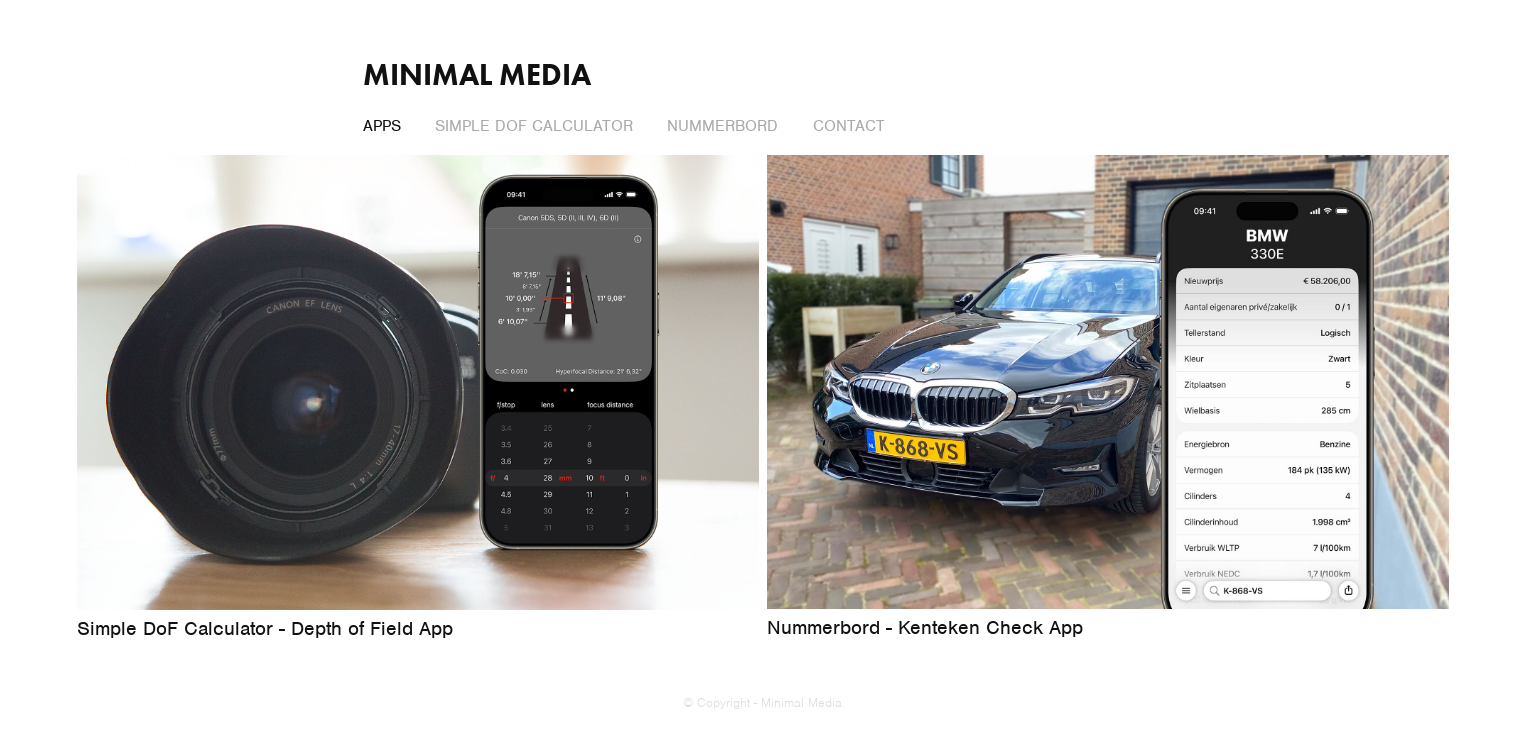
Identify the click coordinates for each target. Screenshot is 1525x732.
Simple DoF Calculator (534, 126)
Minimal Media (477, 75)
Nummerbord (722, 126)
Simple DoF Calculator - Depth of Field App (265, 628)
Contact (849, 126)
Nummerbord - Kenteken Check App (925, 627)
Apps (382, 126)
